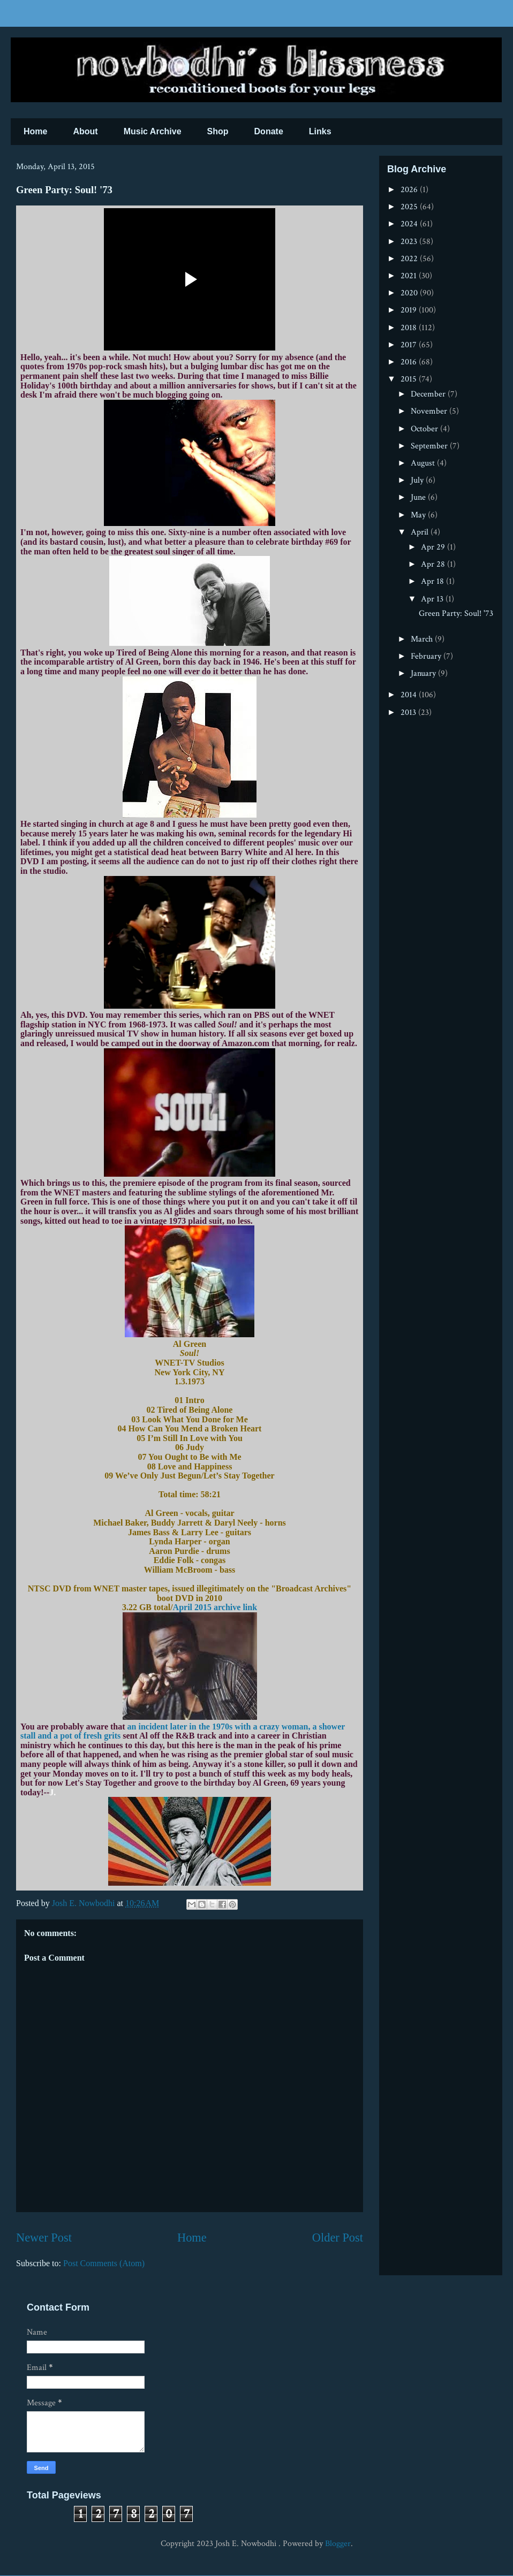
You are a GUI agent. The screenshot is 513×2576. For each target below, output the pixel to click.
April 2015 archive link (215, 1607)
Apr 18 (433, 581)
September (430, 446)
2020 (410, 293)
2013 (409, 712)
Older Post (337, 2237)
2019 (410, 310)
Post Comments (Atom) (104, 2263)
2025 (410, 206)
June (419, 497)
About (85, 131)
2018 (410, 327)
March (423, 639)
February (427, 656)
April (421, 532)
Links (320, 131)
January (424, 673)
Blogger (338, 2543)
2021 (410, 275)
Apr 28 (434, 564)
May (419, 515)
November (430, 411)
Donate (268, 131)
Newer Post (44, 2237)
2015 (410, 379)
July (418, 480)
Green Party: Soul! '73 (456, 613)
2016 (410, 362)
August (424, 463)
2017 (410, 344)
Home (35, 131)
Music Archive (153, 131)
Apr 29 (434, 547)
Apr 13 (433, 599)
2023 (410, 241)
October (425, 429)
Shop (218, 131)
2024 (410, 224)
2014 (410, 694)
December (429, 394)
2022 (410, 258)
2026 (410, 189)
